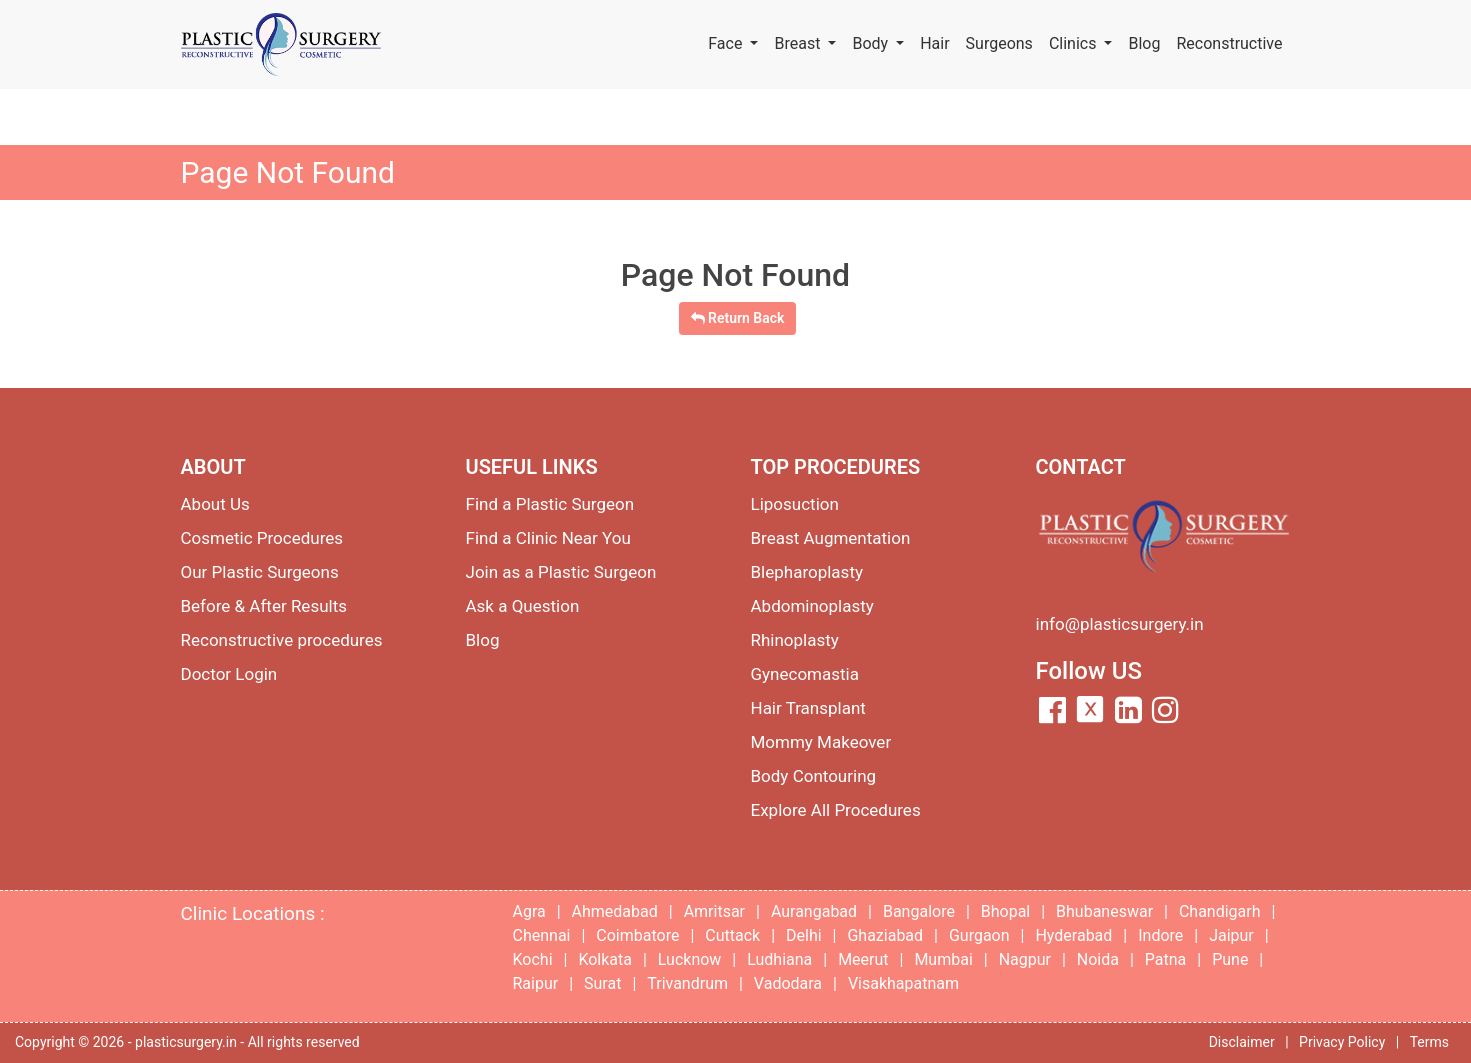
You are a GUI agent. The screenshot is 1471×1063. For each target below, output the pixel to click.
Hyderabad (1073, 935)
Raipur (536, 983)
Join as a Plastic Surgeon (561, 572)
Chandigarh (1220, 911)
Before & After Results (264, 606)
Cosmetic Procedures (262, 538)
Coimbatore (637, 935)
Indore (1160, 935)
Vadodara (788, 983)
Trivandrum (687, 983)
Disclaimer (1242, 1042)
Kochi (533, 959)
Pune (1230, 959)
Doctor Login (229, 674)
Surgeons (999, 43)
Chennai (542, 935)
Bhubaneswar (1104, 911)
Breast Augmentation (831, 538)
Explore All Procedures (836, 810)
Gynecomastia (805, 674)
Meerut (863, 959)
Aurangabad (814, 911)
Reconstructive (1229, 43)
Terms (1429, 1042)
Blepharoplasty (807, 572)
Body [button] (872, 43)
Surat (602, 983)
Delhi (804, 935)
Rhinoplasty (795, 640)
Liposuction (795, 504)
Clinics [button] (1075, 43)
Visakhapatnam (903, 983)
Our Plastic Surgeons (260, 572)
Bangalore (919, 911)
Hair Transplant (808, 708)
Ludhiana (779, 959)
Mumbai (943, 959)
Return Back (738, 318)
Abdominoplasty (812, 606)
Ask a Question (523, 606)
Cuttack (732, 935)
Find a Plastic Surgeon (550, 504)
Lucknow (690, 959)
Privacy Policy (1342, 1042)
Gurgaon (979, 935)
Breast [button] (799, 43)
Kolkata (605, 959)
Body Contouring (814, 776)
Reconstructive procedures (282, 640)
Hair (934, 43)
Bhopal (1005, 911)
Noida (1098, 959)
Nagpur (1025, 959)
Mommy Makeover (821, 742)
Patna (1165, 959)
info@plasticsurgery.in (1120, 624)
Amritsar (714, 911)
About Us (215, 504)
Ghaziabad (885, 935)
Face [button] (727, 43)
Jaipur (1231, 935)
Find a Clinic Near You (548, 538)
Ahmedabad (615, 911)
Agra (529, 911)
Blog (1144, 43)
